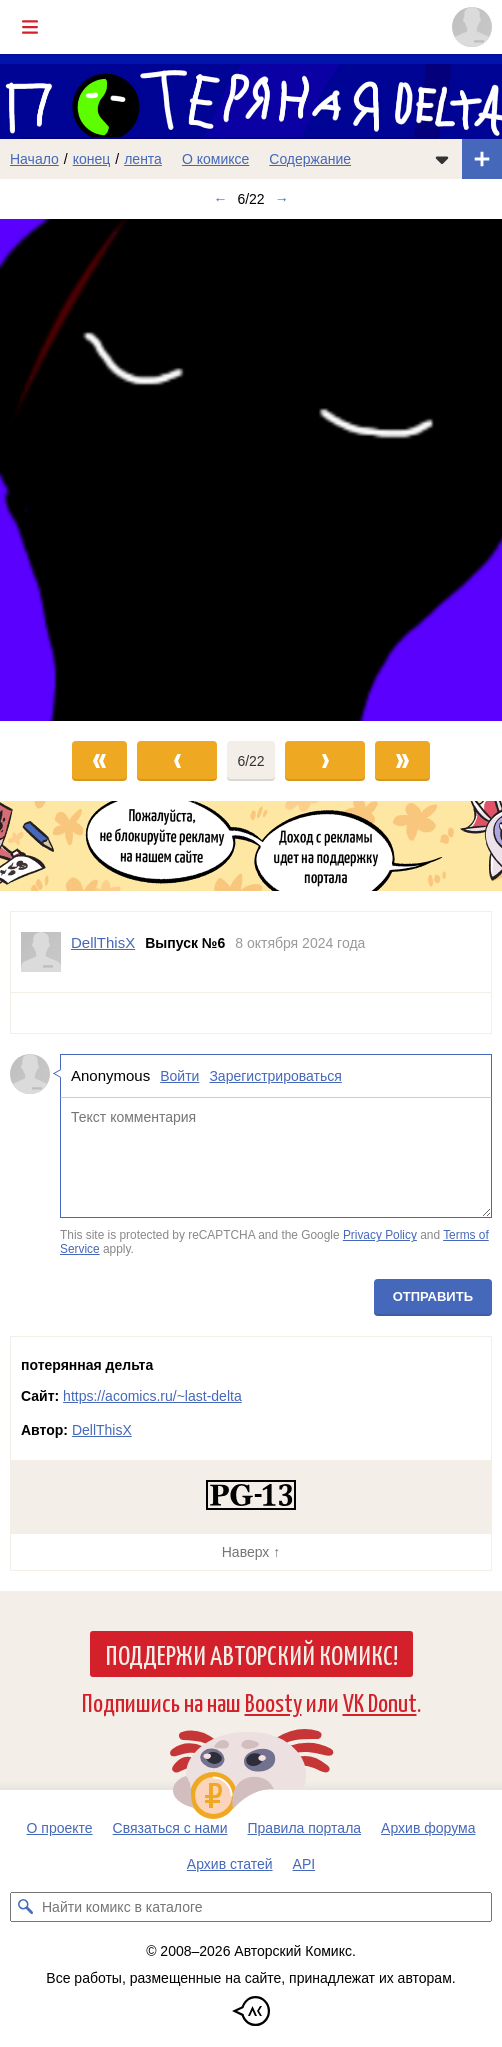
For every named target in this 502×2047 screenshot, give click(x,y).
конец (92, 159)
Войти (179, 1076)
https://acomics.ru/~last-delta (152, 1396)
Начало (34, 159)
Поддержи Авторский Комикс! (251, 1654)
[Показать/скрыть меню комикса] (442, 159)
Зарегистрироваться (275, 1076)
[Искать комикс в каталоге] (25, 1907)
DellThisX (102, 1430)
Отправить (433, 1296)
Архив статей (230, 1864)
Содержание (310, 159)
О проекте (60, 1828)
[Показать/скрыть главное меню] (30, 27)
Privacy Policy (380, 1236)
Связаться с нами (170, 1828)
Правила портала (305, 1828)
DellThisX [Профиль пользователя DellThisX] (103, 942)
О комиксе (215, 159)
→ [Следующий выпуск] (282, 199)
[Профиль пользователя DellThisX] (41, 952)
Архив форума (428, 1828)
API (304, 1864)
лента (143, 159)
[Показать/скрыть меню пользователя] (472, 27)
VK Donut (380, 1701)
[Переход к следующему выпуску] (251, 470)
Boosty (273, 1701)
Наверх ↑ (251, 1552)
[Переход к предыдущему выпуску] (63, 470)
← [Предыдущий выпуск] (220, 199)
